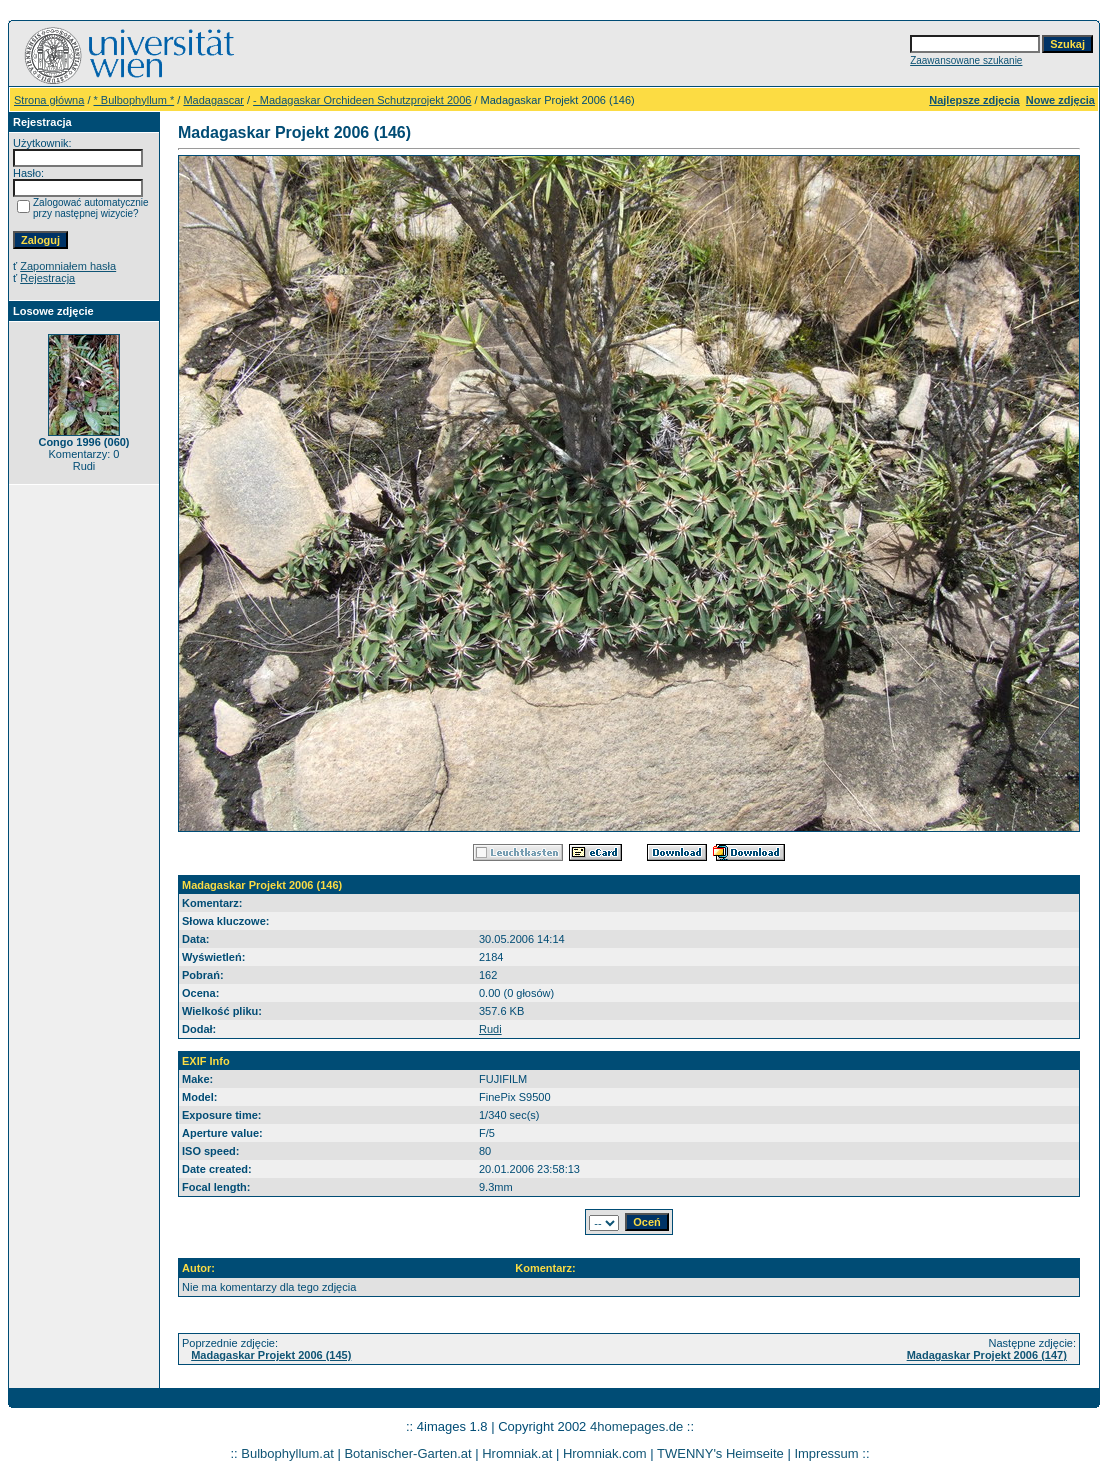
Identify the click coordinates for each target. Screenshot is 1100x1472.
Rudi (490, 1029)
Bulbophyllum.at (287, 1453)
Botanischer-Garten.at (407, 1453)
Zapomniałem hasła (68, 266)
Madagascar (213, 100)
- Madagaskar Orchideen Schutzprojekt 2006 (362, 100)
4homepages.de (636, 1426)
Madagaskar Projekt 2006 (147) (987, 1355)
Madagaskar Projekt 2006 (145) (271, 1355)
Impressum (826, 1453)
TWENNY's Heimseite (720, 1453)
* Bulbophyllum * (134, 100)
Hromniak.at (517, 1453)
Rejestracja (47, 278)
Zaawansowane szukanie (966, 60)
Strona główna (49, 100)
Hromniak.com (605, 1453)
